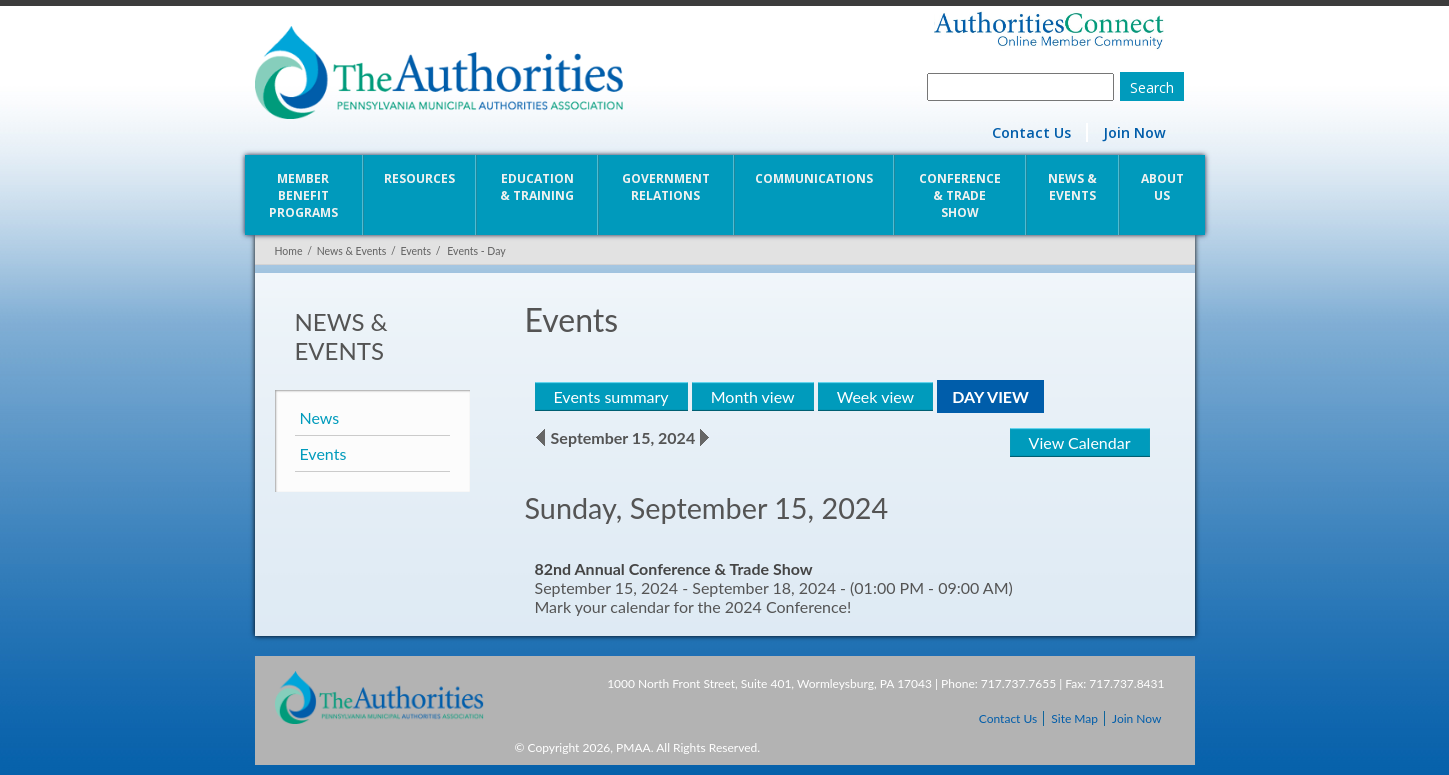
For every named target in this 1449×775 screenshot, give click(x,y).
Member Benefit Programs (303, 195)
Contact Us (1031, 132)
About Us (1162, 187)
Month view (753, 396)
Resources (419, 178)
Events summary (611, 396)
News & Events (1072, 187)
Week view (875, 396)
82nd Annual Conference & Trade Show (674, 568)
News (320, 417)
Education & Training (537, 187)
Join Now (1134, 132)
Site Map (1074, 718)
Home (289, 251)
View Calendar (1080, 442)
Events (415, 251)
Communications (814, 178)
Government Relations (666, 187)
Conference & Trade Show (960, 195)
